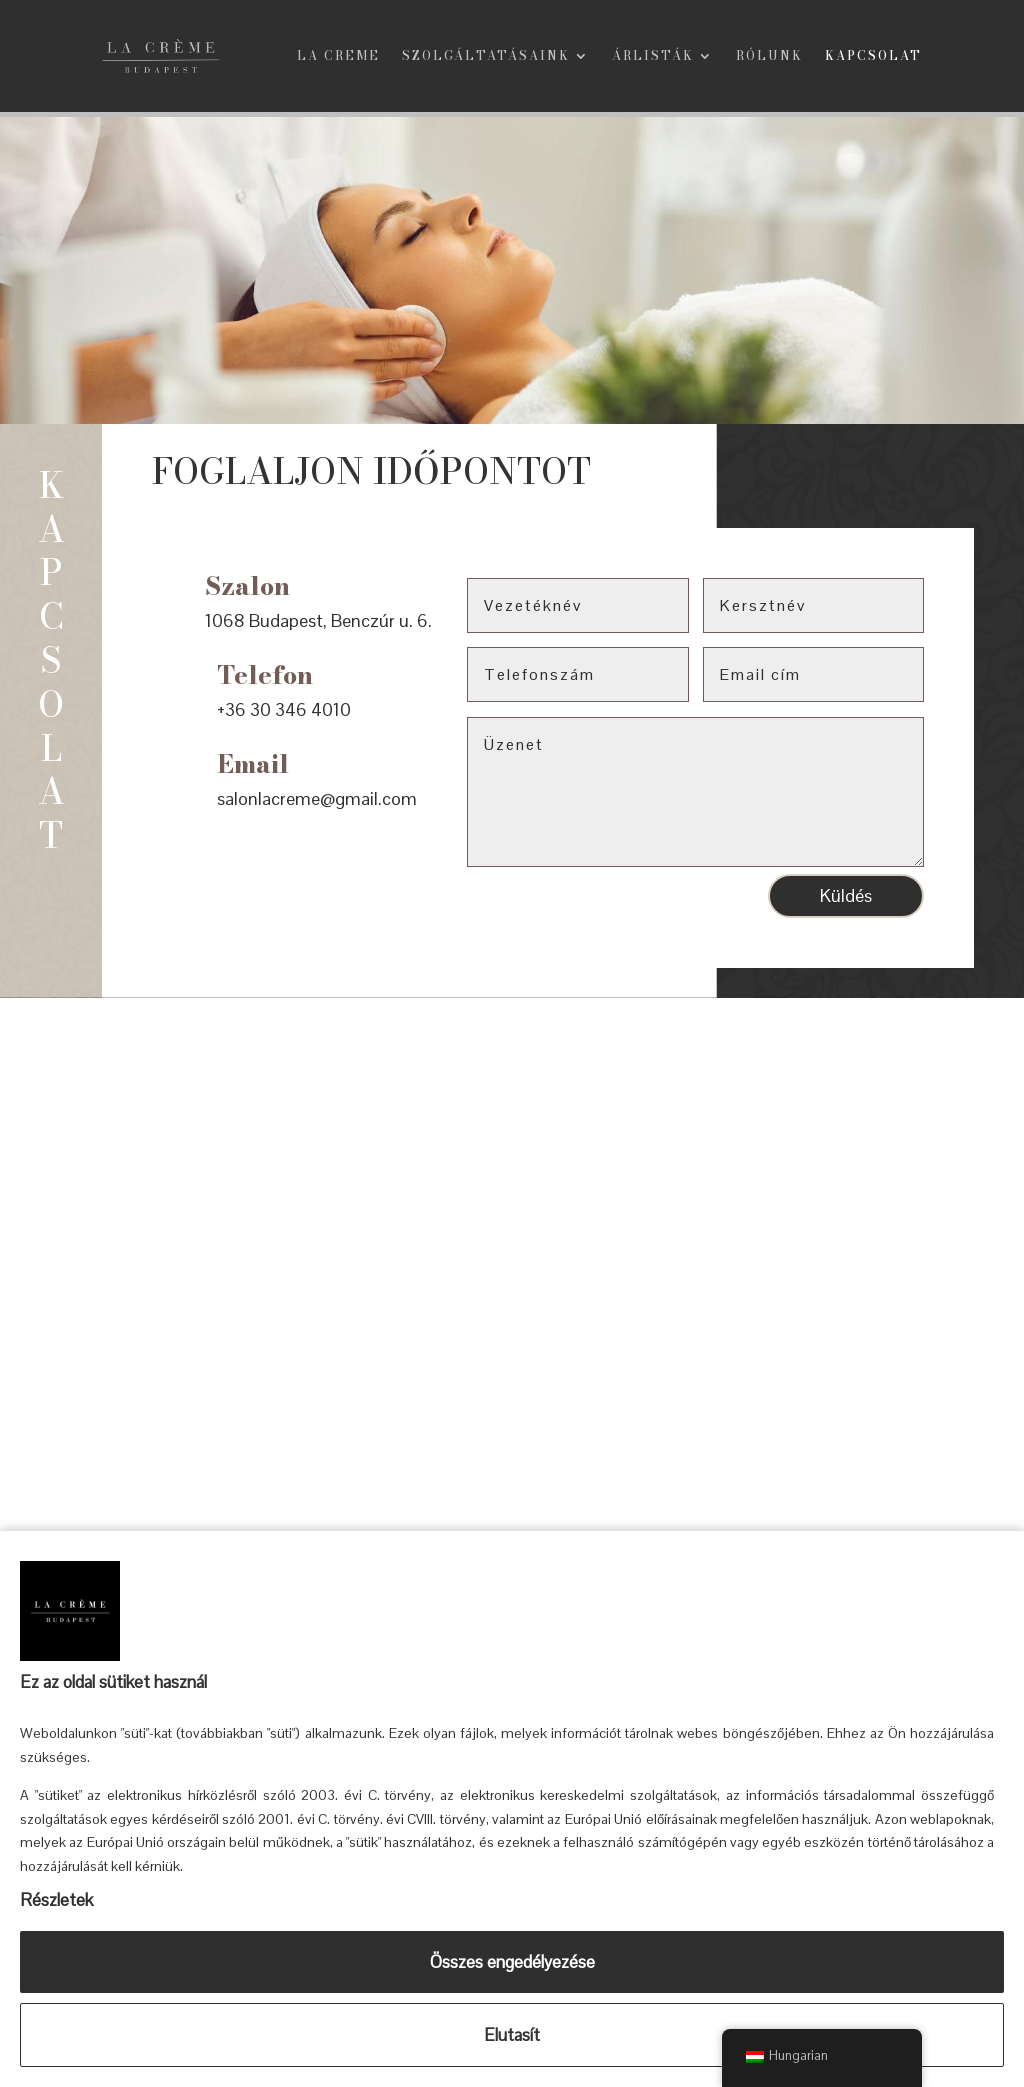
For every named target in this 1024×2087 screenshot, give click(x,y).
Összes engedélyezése (512, 1962)
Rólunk (769, 57)
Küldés (846, 899)
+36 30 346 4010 (284, 713)
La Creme (338, 57)
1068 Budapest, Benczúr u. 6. (318, 625)
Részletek (56, 1900)
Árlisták (653, 57)
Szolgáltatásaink (486, 57)
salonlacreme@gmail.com (317, 802)
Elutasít (512, 2035)
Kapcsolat (873, 57)
